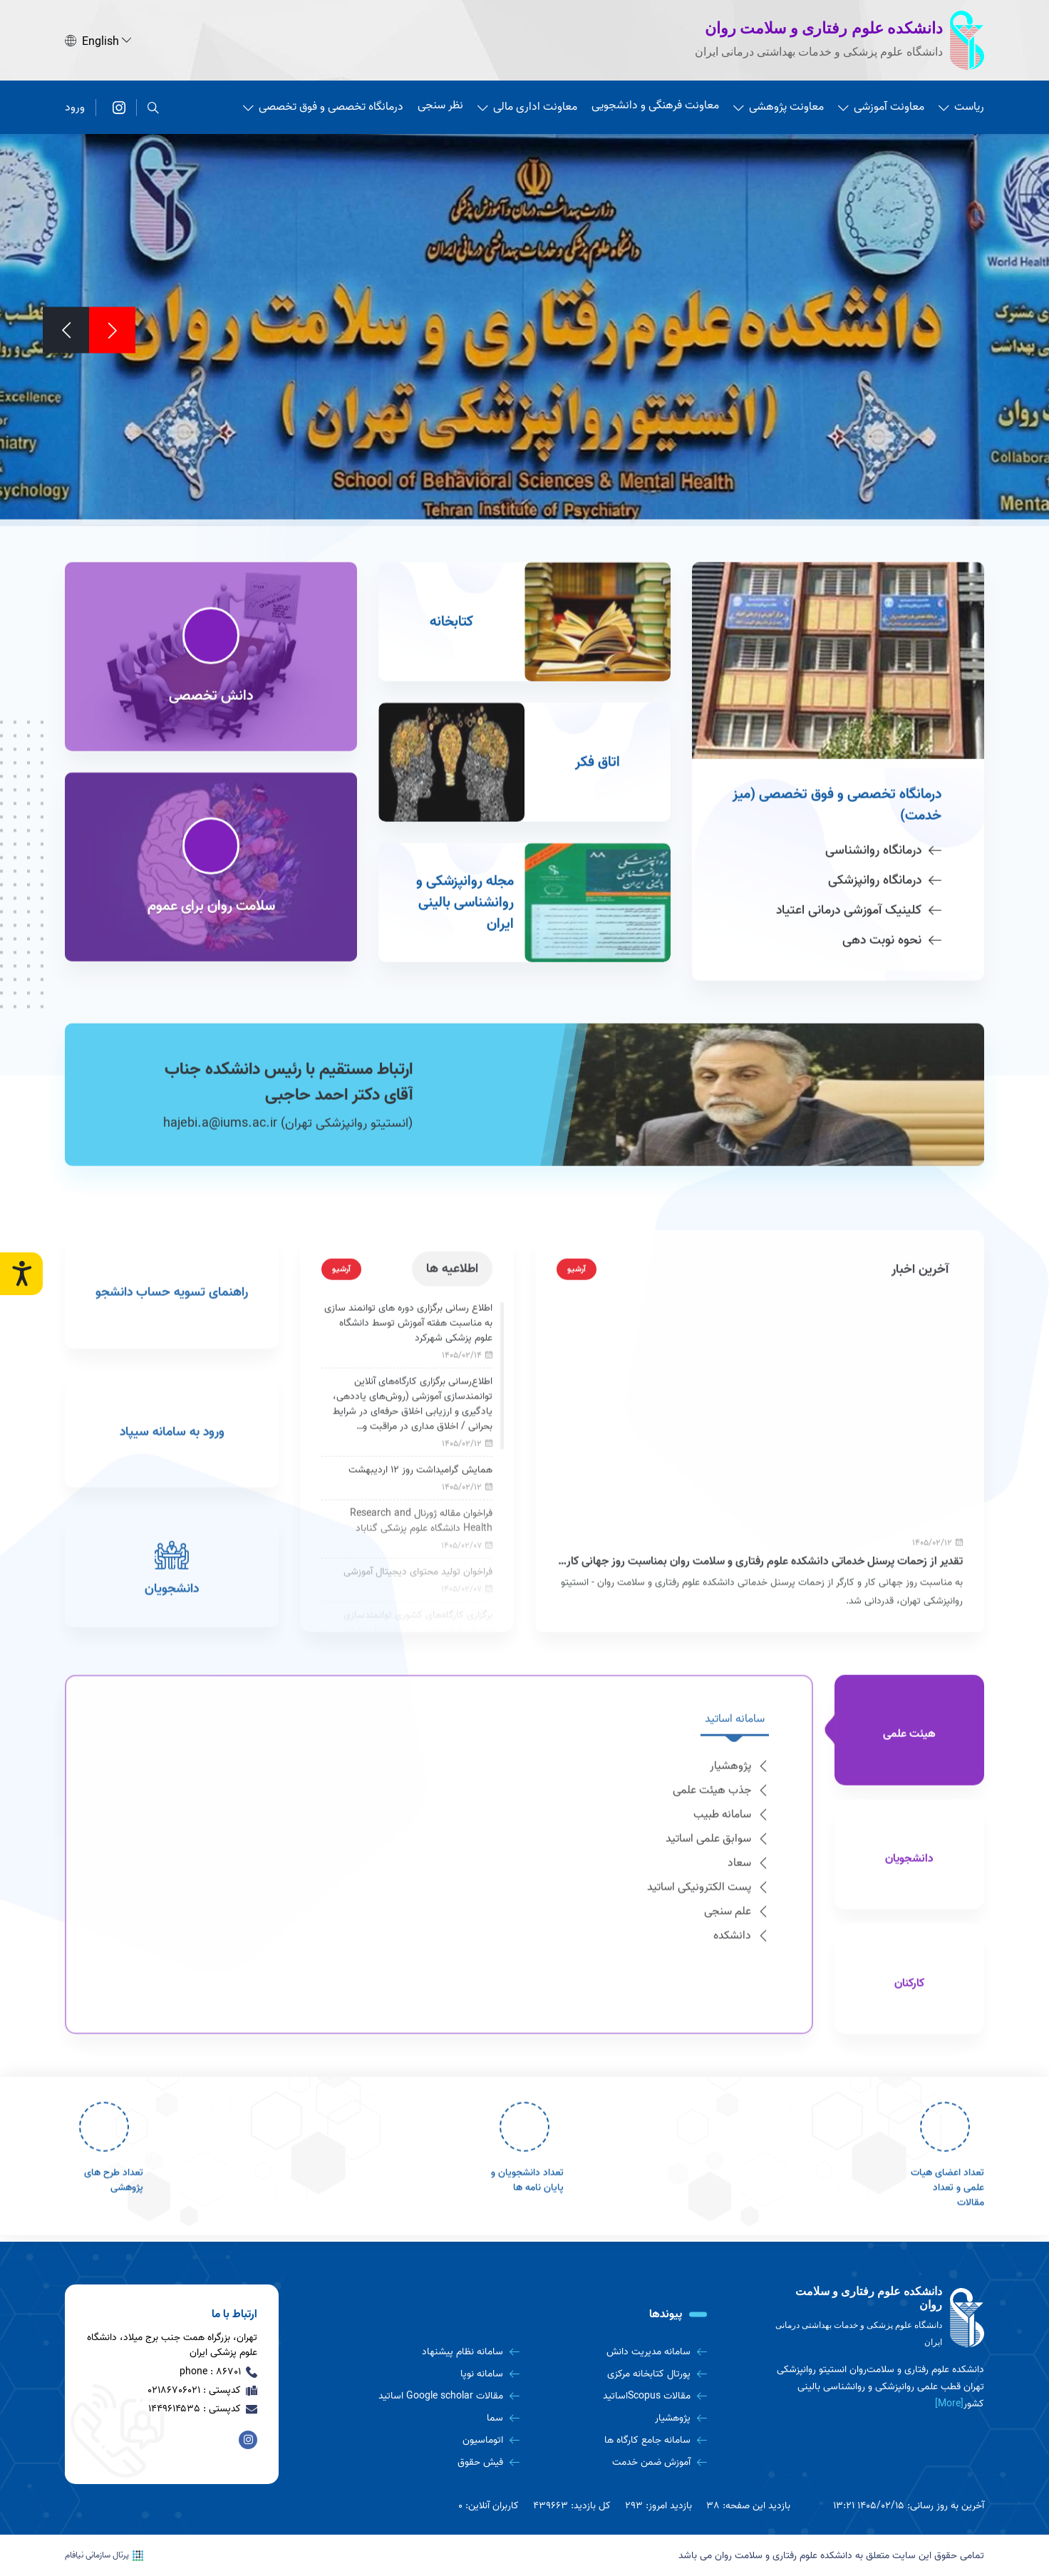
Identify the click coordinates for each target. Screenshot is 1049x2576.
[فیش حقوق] (431, 2462)
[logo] (877, 2317)
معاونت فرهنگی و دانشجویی (655, 103)
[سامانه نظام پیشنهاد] (431, 2351)
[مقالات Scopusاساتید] (618, 2396)
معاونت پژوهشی (778, 105)
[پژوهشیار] (618, 2418)
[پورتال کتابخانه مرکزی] (618, 2373)
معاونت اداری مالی (527, 105)
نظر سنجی (440, 103)
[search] (153, 105)
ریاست (961, 105)
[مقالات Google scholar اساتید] (431, 2396)
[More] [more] (949, 2404)
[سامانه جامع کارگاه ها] (618, 2440)
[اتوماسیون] (431, 2440)
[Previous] (112, 328)
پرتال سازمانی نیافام (104, 2555)
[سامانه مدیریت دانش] (618, 2351)
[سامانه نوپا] (431, 2373)
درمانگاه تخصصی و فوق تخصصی (323, 105)
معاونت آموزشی (881, 105)
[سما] (431, 2418)
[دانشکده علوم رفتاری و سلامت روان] (119, 105)
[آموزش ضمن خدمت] (618, 2462)
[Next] (66, 328)
